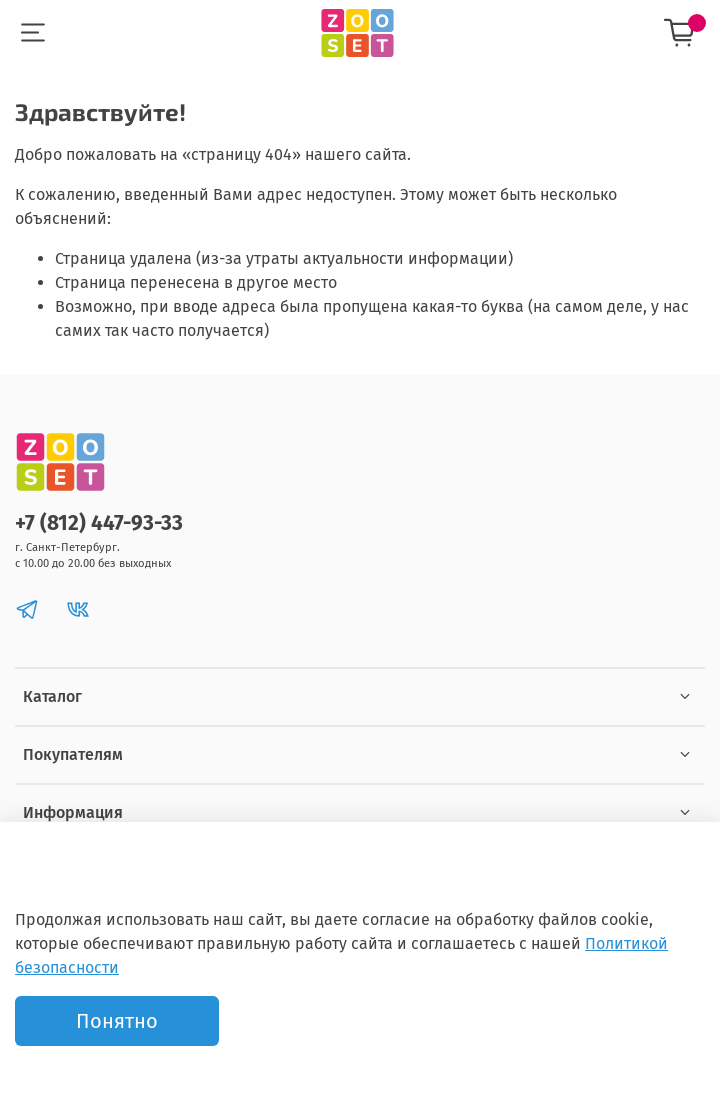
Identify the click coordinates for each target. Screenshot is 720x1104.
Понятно (117, 1021)
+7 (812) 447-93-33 (99, 523)
